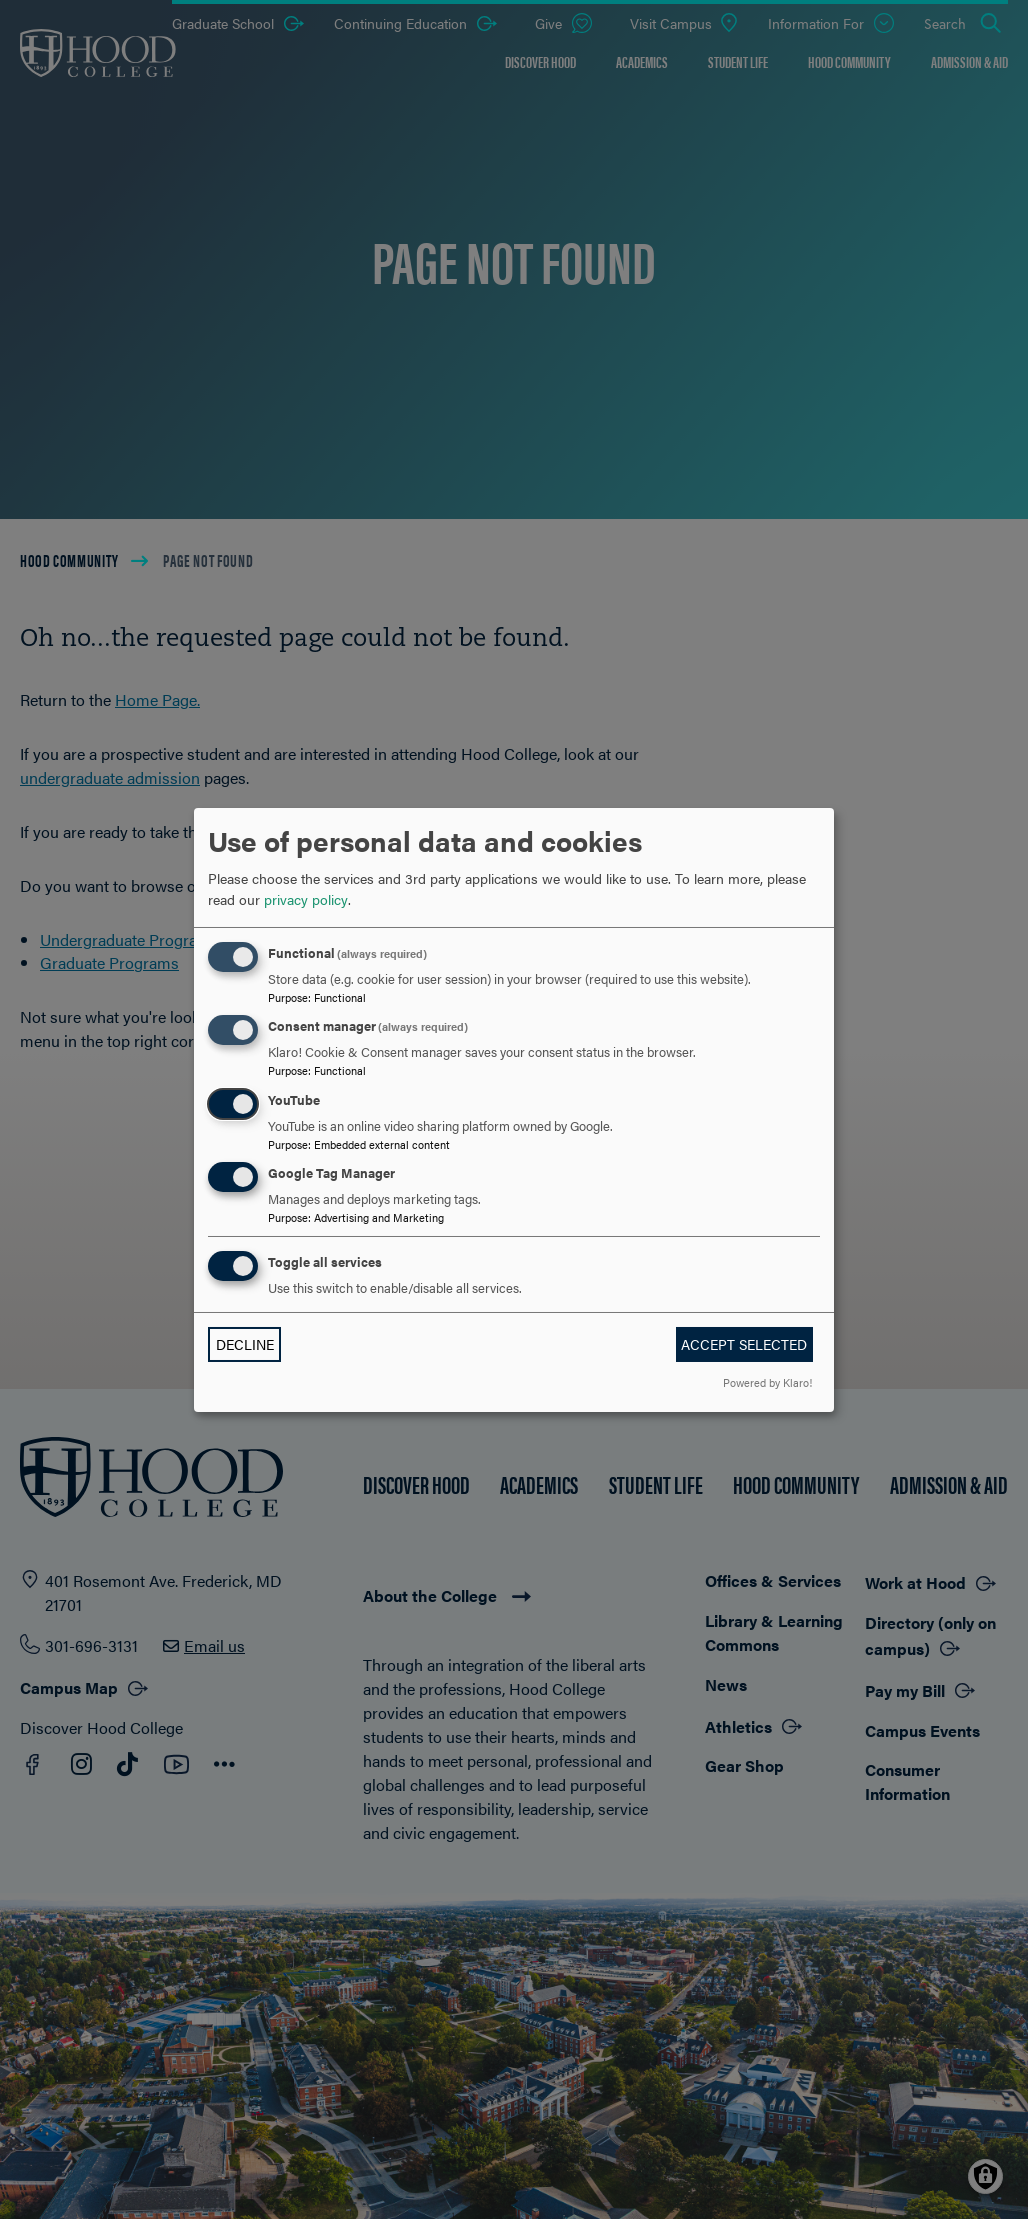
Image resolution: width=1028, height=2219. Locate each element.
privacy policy (306, 899)
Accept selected (744, 1344)
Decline (245, 1344)
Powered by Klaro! (767, 1382)
